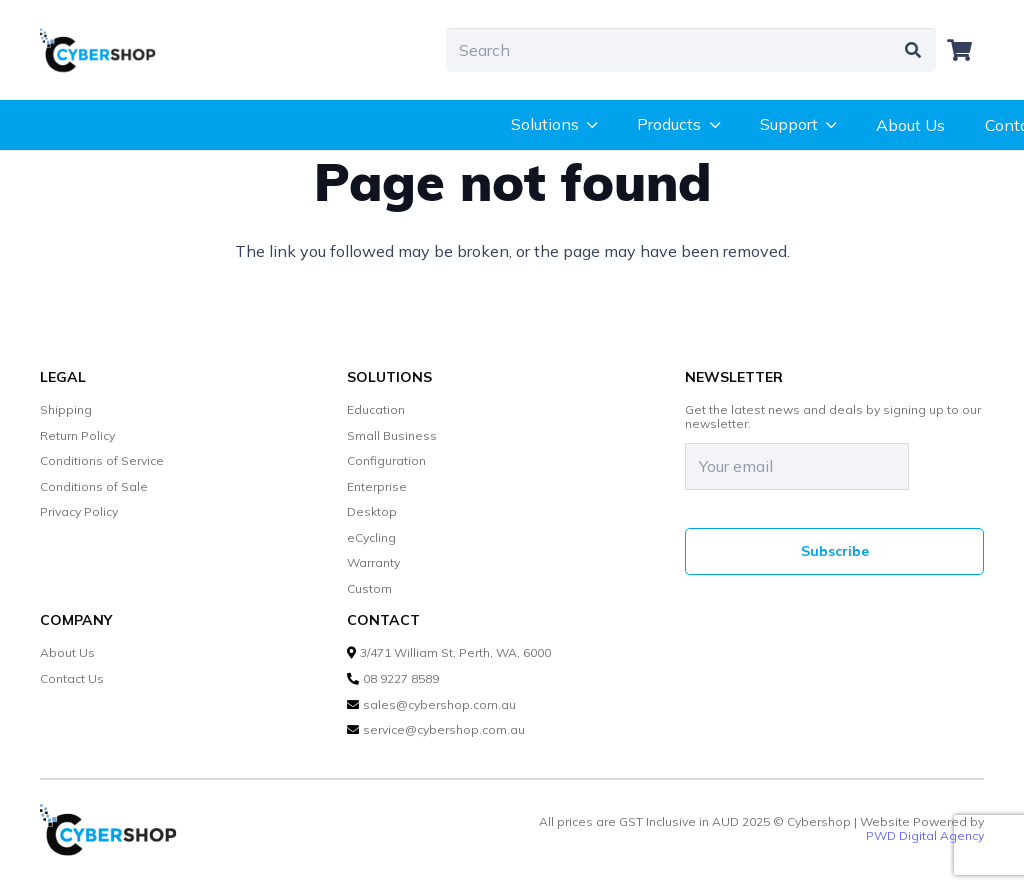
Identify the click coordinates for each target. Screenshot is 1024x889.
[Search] (691, 50)
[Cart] (960, 50)
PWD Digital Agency (925, 836)
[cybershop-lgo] (106, 50)
